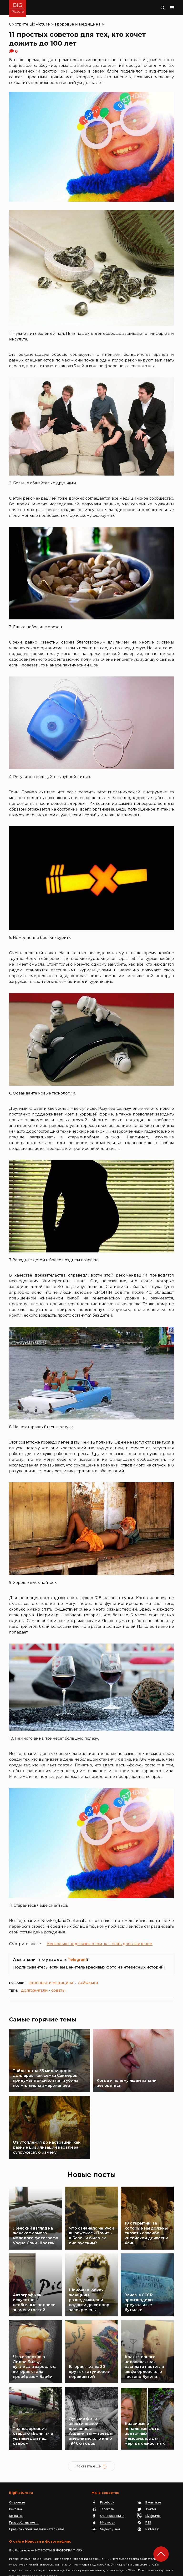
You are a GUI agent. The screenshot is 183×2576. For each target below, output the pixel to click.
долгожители (34, 1990)
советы (58, 1990)
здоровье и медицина (78, 24)
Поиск (157, 7)
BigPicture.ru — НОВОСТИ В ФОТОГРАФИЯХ (45, 2527)
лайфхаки (88, 1983)
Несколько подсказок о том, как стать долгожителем (99, 1944)
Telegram (77, 1959)
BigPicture (39, 24)
